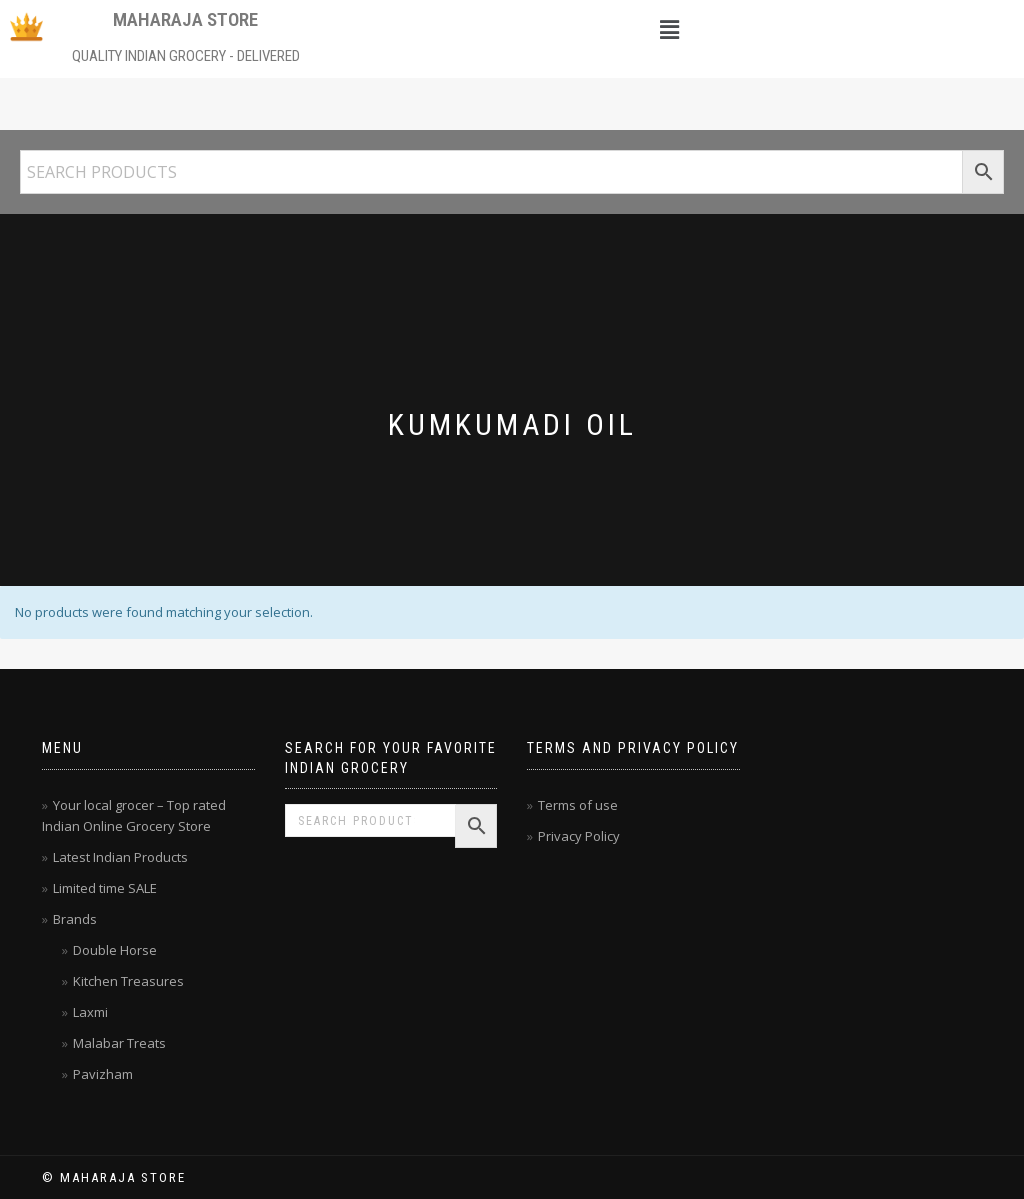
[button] (670, 29)
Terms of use (578, 805)
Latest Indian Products (120, 857)
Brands (75, 919)
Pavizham (103, 1074)
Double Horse (115, 950)
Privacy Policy (579, 836)
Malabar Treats (119, 1043)
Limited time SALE (105, 888)
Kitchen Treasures (128, 981)
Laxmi (90, 1012)
